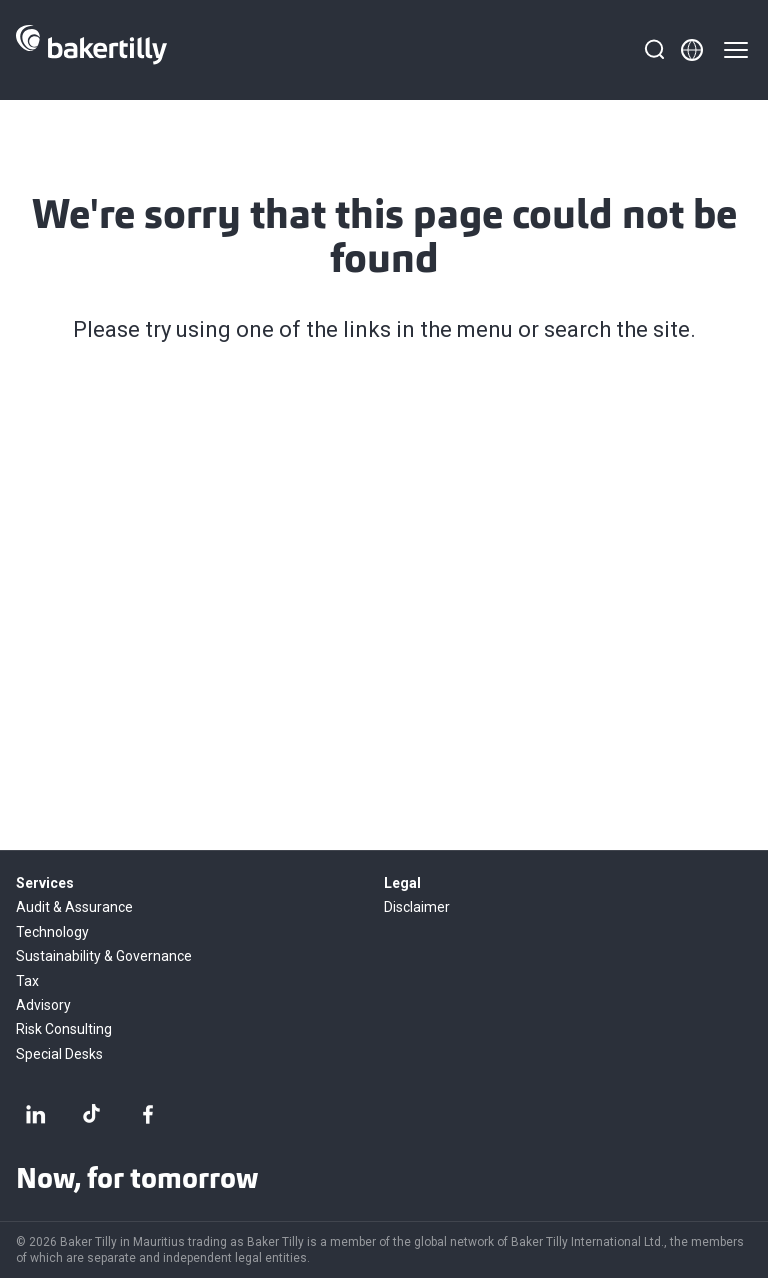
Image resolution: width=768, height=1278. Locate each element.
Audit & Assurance (74, 907)
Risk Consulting (64, 1029)
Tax (27, 981)
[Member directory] (692, 50)
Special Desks (59, 1054)
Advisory (43, 1005)
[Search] (654, 50)
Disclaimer (417, 907)
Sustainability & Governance (104, 956)
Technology (52, 932)
